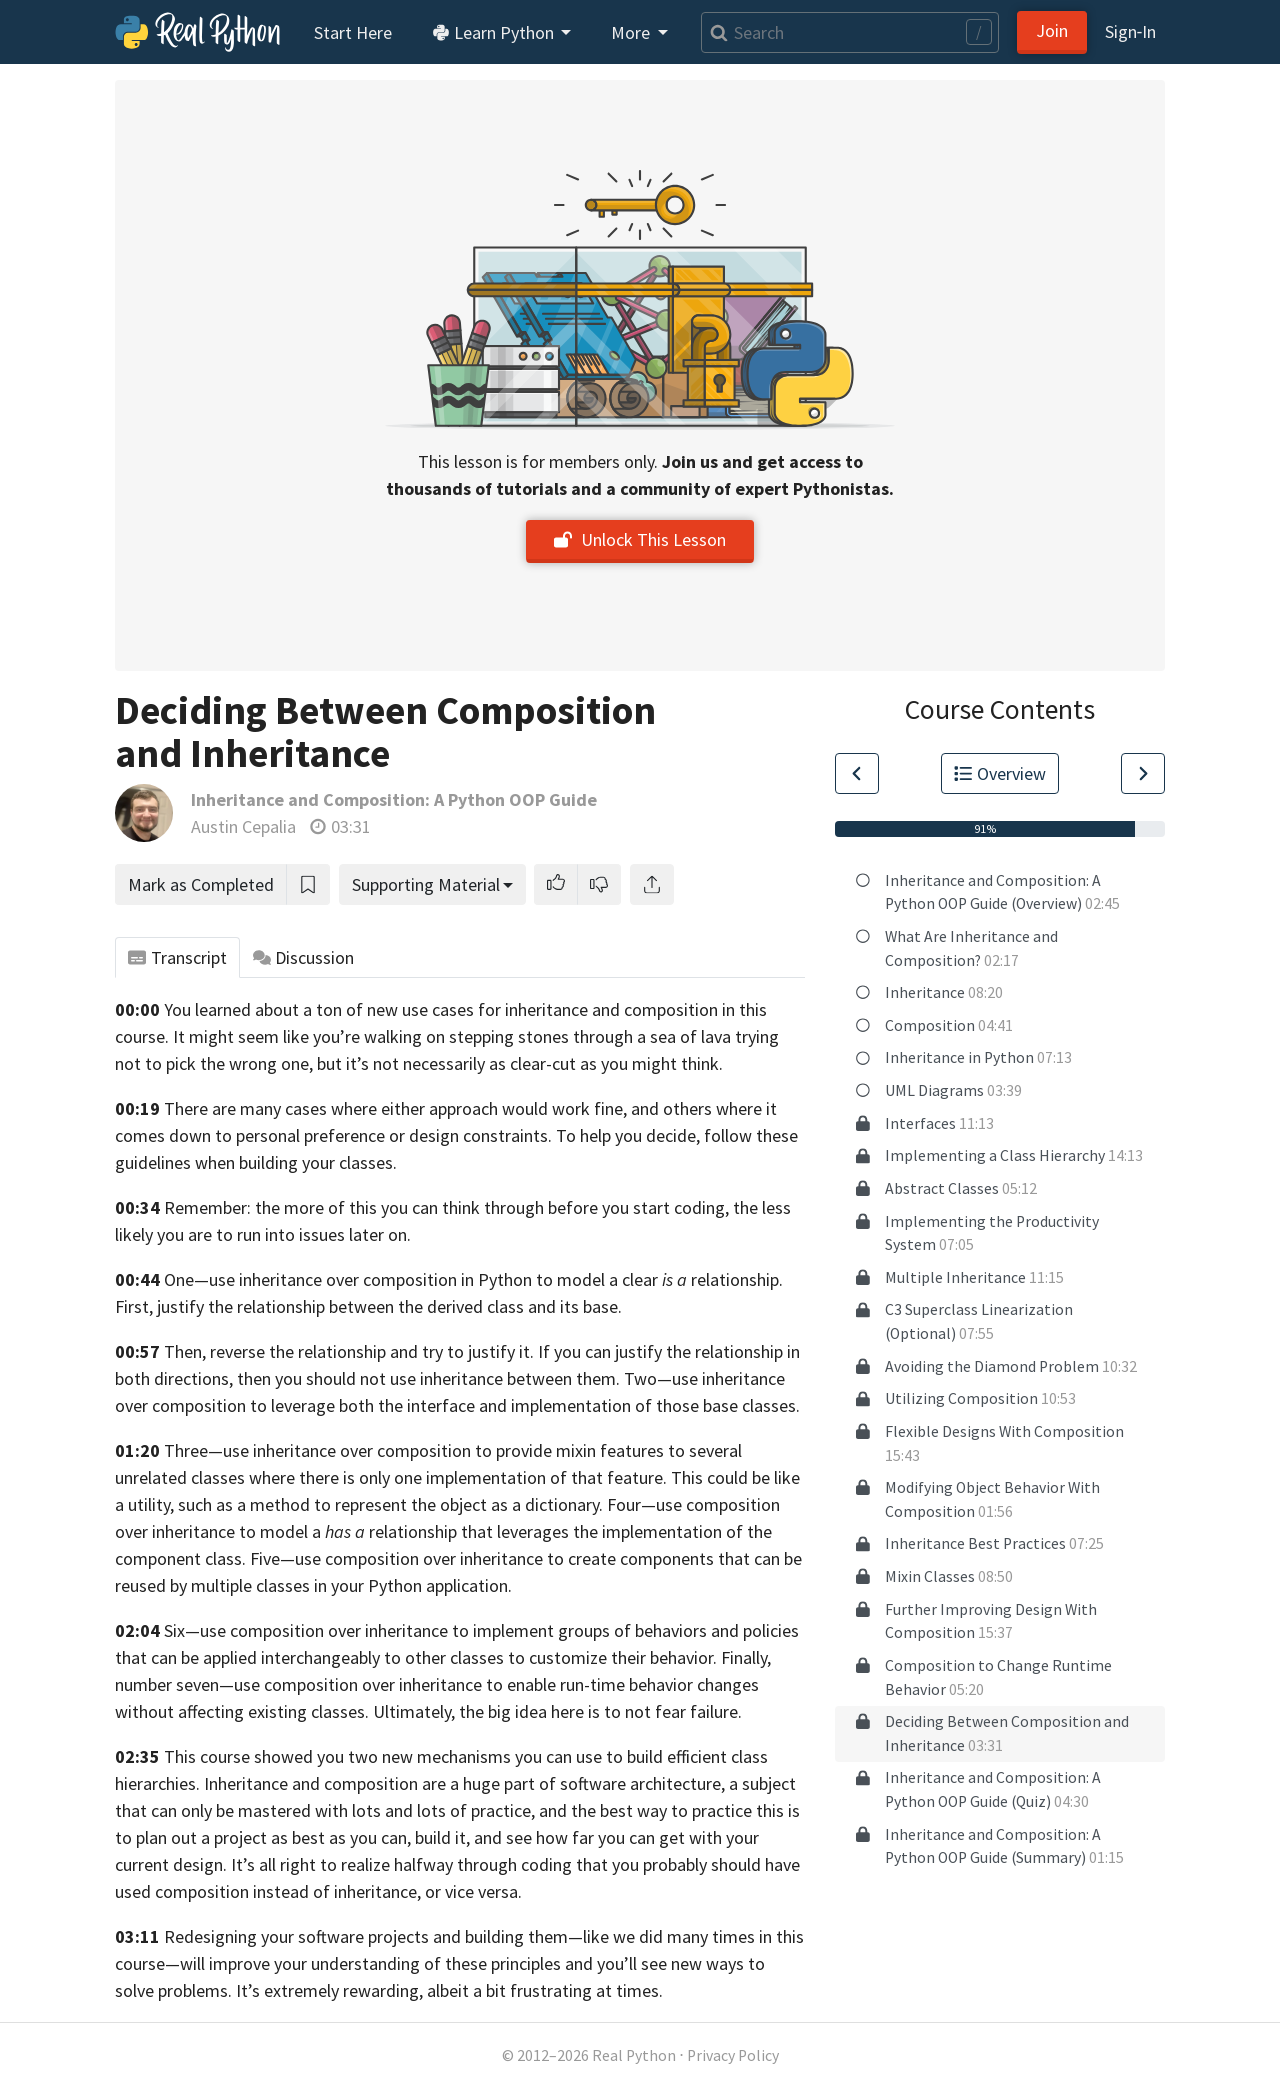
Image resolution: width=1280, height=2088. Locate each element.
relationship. (737, 1279)
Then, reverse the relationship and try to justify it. (349, 1351)
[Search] (850, 32)
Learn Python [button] (495, 32)
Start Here (353, 32)
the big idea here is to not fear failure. (600, 1711)
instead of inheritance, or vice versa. (387, 1891)
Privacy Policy (733, 2055)
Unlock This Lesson (640, 539)
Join (1052, 30)
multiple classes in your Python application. (351, 1585)
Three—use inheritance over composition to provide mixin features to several (453, 1450)
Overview (1000, 773)
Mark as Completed (201, 884)
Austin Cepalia (243, 826)
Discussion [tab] (304, 957)
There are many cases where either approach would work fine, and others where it (470, 1108)
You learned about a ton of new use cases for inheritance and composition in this (465, 1009)
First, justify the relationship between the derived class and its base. (368, 1306)
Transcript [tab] (177, 957)
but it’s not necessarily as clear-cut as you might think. (520, 1063)
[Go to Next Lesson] (1143, 773)
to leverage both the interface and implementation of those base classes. (525, 1405)
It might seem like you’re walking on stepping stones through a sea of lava (452, 1036)
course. (142, 1036)
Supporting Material (426, 884)
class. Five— (250, 1558)
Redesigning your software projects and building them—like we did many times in (468, 1936)
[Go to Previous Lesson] (857, 773)
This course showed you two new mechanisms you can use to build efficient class (466, 1756)
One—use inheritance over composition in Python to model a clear (425, 1279)
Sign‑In (1130, 31)
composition (199, 1405)
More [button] (632, 32)
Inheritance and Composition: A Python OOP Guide (394, 799)
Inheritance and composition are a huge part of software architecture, (464, 1783)
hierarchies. (157, 1783)
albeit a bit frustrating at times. (545, 1990)
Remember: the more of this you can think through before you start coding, (446, 1207)
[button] (556, 884)
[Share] (652, 884)
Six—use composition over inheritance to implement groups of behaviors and (451, 1630)
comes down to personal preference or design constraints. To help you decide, (407, 1135)
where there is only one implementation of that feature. (458, 1477)
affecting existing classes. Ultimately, (316, 1711)
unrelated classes (180, 1477)
